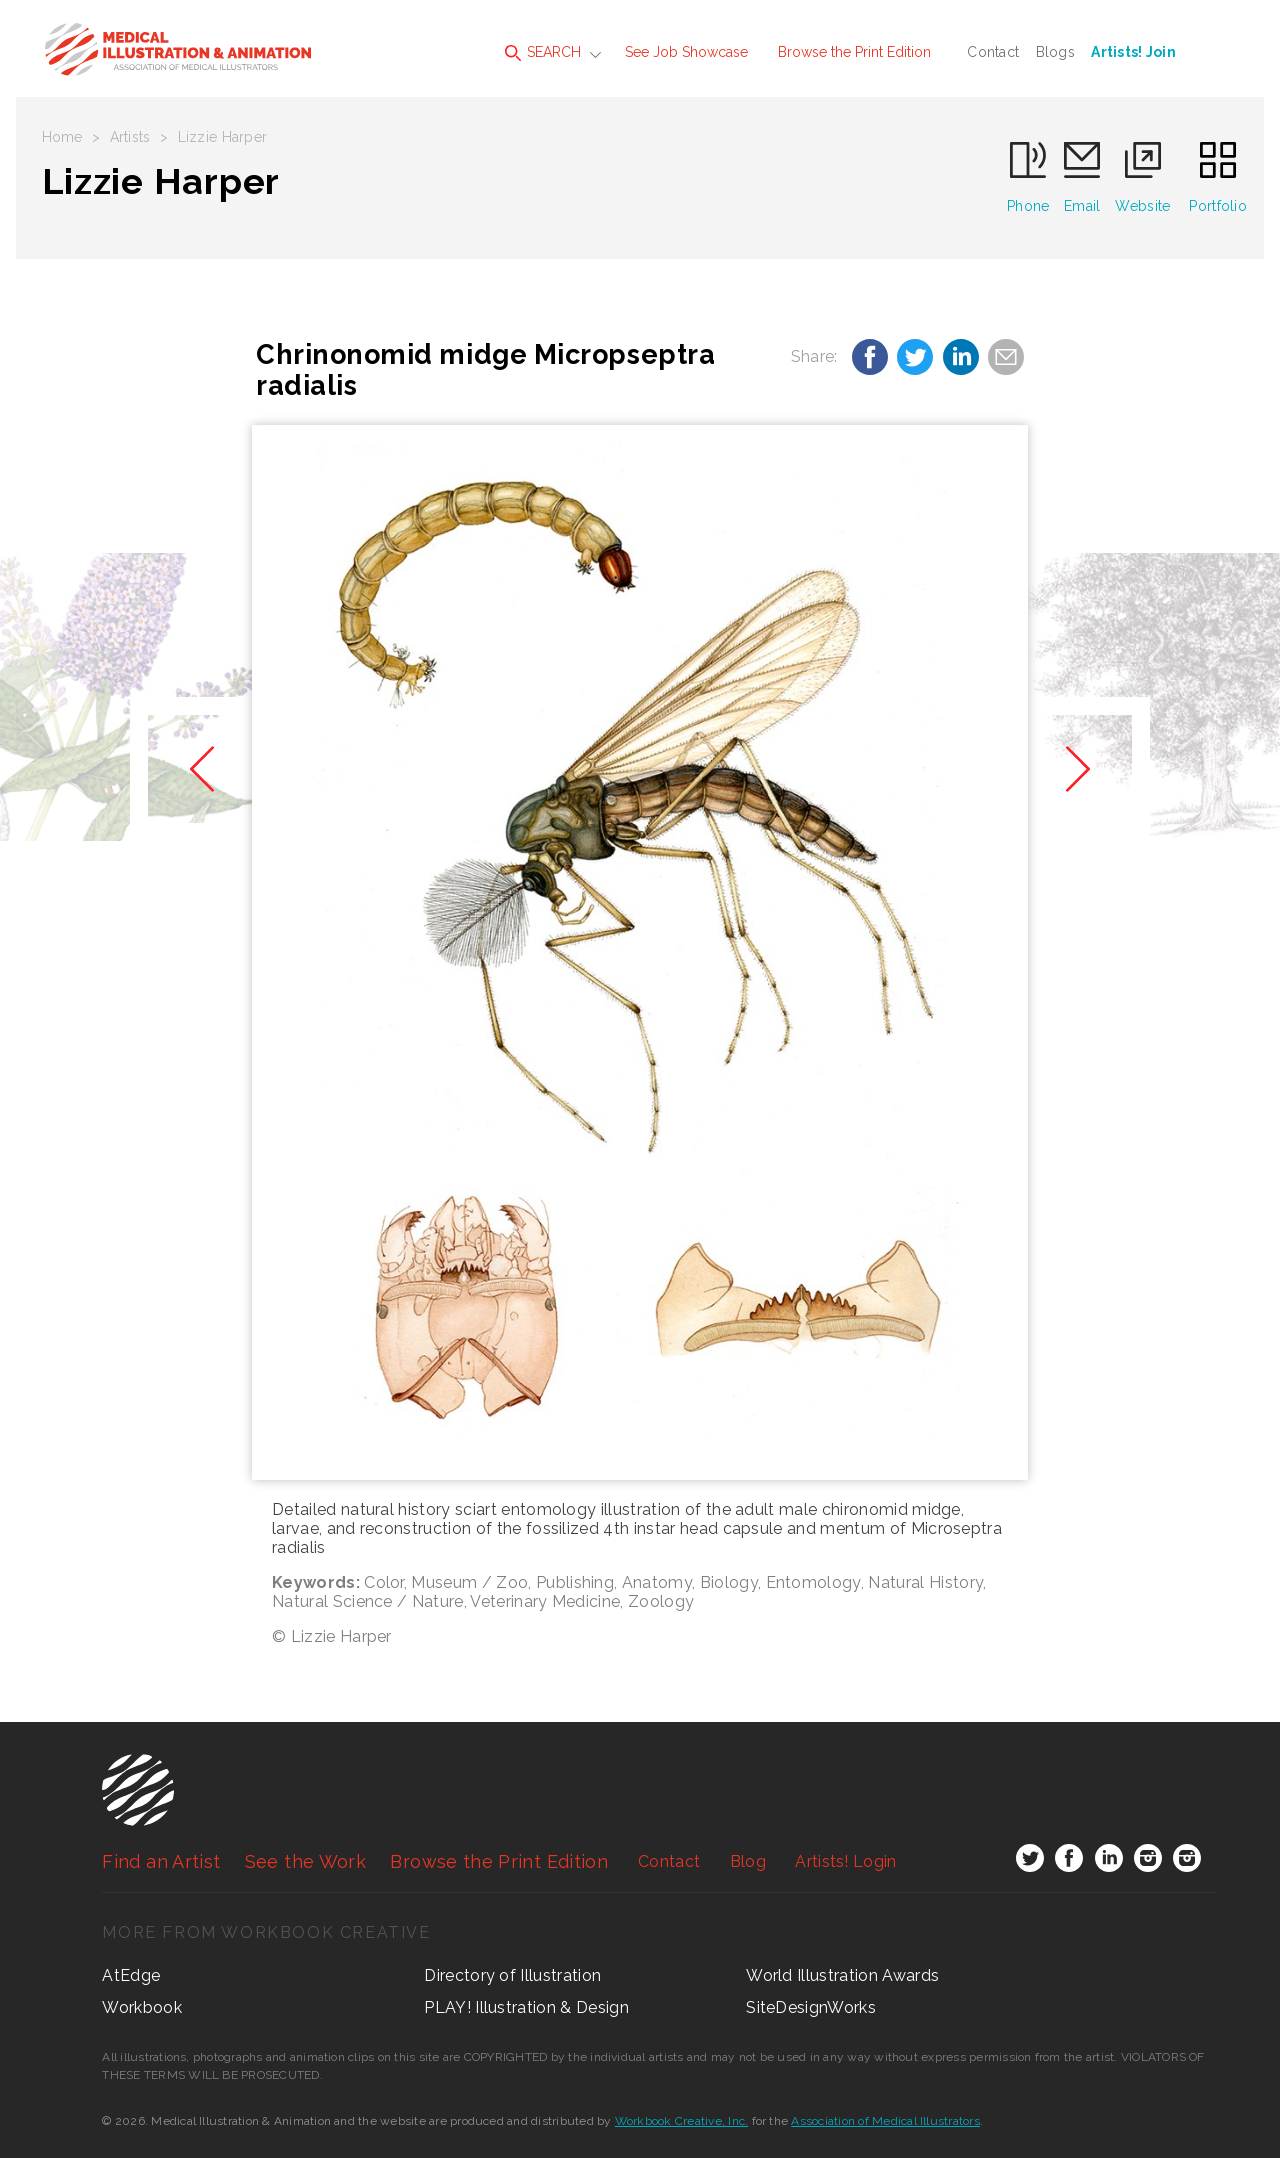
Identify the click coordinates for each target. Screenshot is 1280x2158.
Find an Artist (161, 1861)
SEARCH (543, 52)
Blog (748, 1861)
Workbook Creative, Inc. (682, 2121)
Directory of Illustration (512, 1975)
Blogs (1055, 52)
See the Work (305, 1861)
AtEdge (131, 1975)
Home (62, 137)
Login (845, 1861)
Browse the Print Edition (854, 52)
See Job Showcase (686, 52)
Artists (130, 137)
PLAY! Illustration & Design (526, 2007)
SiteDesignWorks (811, 2007)
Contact (993, 52)
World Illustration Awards (842, 1975)
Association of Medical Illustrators (885, 2121)
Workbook (142, 2007)
